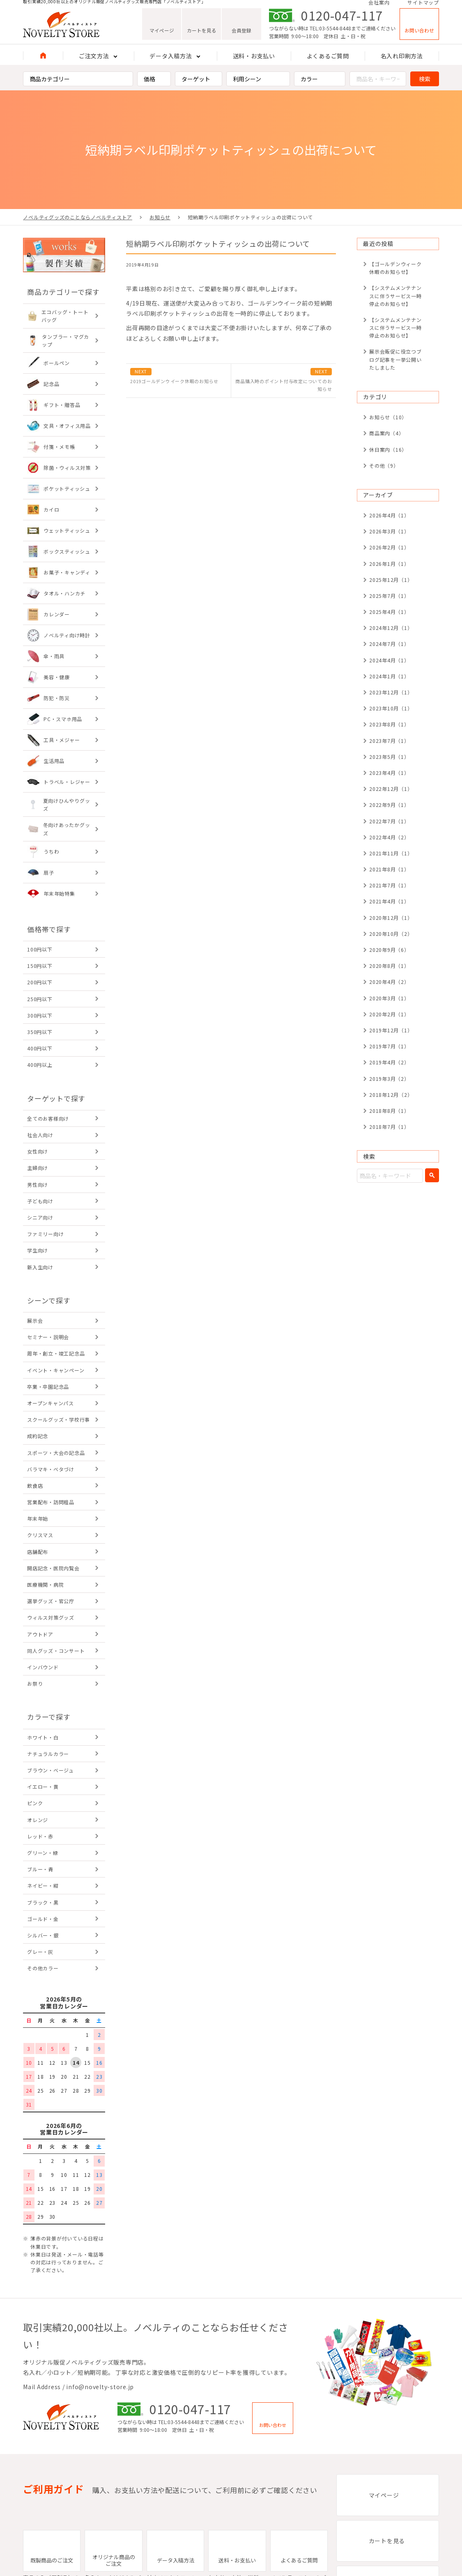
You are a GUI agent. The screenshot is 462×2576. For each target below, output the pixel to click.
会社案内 (378, 4)
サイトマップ (423, 4)
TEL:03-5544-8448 (330, 33)
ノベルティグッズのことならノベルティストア (77, 217)
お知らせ (159, 217)
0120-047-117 (342, 20)
